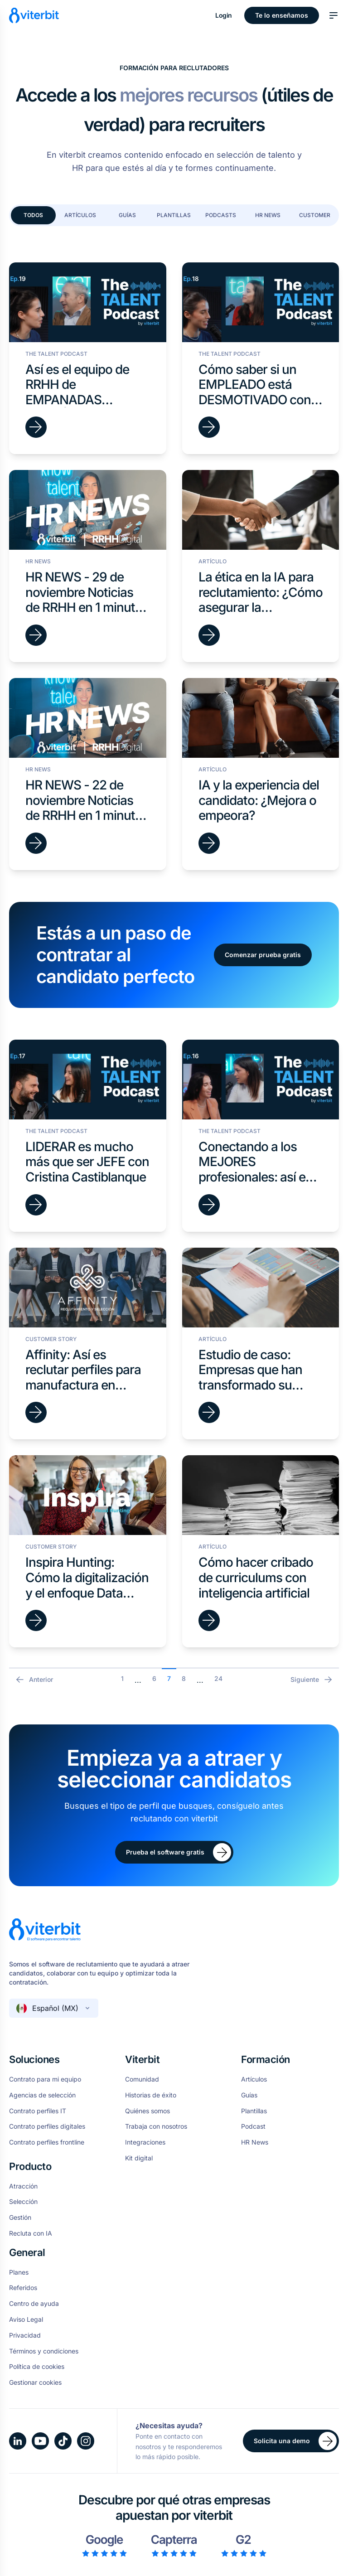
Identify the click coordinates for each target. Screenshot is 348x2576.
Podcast (253, 2126)
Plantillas (174, 215)
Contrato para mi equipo (45, 2079)
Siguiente (312, 1679)
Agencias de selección (42, 2095)
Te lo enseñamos (281, 15)
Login (224, 15)
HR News (267, 215)
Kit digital (139, 2158)
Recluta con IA (30, 2233)
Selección (23, 2201)
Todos (33, 215)
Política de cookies (36, 2366)
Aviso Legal (26, 2319)
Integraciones (145, 2142)
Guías (127, 215)
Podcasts (220, 215)
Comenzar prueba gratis (263, 955)
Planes (19, 2272)
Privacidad (25, 2335)
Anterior (33, 1679)
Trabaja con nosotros (156, 2126)
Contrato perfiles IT (37, 2111)
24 (218, 1678)
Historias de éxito (150, 2095)
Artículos (80, 215)
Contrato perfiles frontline (46, 2142)
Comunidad (142, 2079)
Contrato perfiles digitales (47, 2126)
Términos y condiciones (43, 2351)
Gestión (20, 2217)
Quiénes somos (147, 2111)
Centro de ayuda (34, 2303)
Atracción (23, 2186)
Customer (314, 215)
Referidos (23, 2287)
